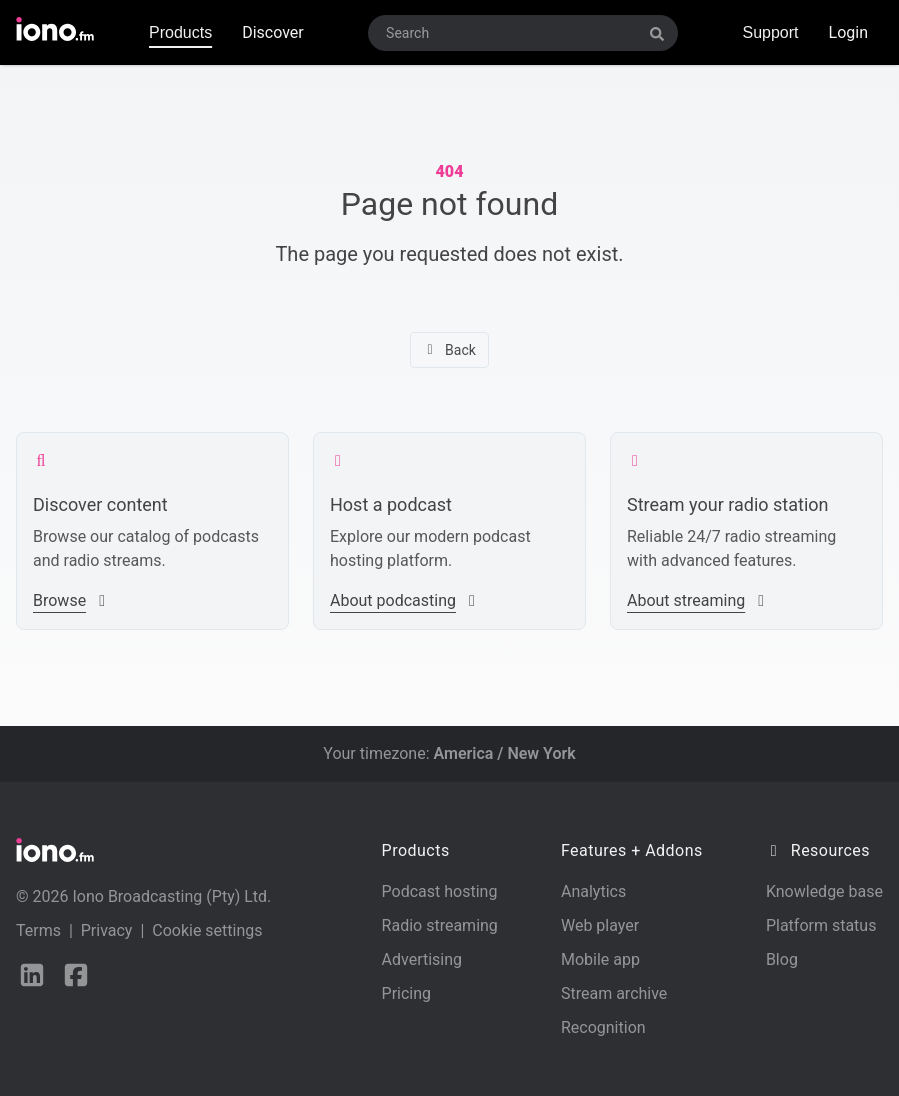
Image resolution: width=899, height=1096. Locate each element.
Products (180, 32)
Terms (38, 930)
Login (848, 32)
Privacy (107, 930)
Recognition (603, 1027)
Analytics (593, 891)
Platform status (821, 925)
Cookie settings (207, 930)
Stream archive (614, 993)
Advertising (422, 959)
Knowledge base (824, 891)
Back (449, 350)
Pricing (407, 993)
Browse (71, 600)
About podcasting (405, 600)
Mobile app (600, 959)
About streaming (698, 600)
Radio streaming (440, 925)
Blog (782, 959)
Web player (600, 925)
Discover (273, 32)
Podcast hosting (440, 891)
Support (770, 32)
